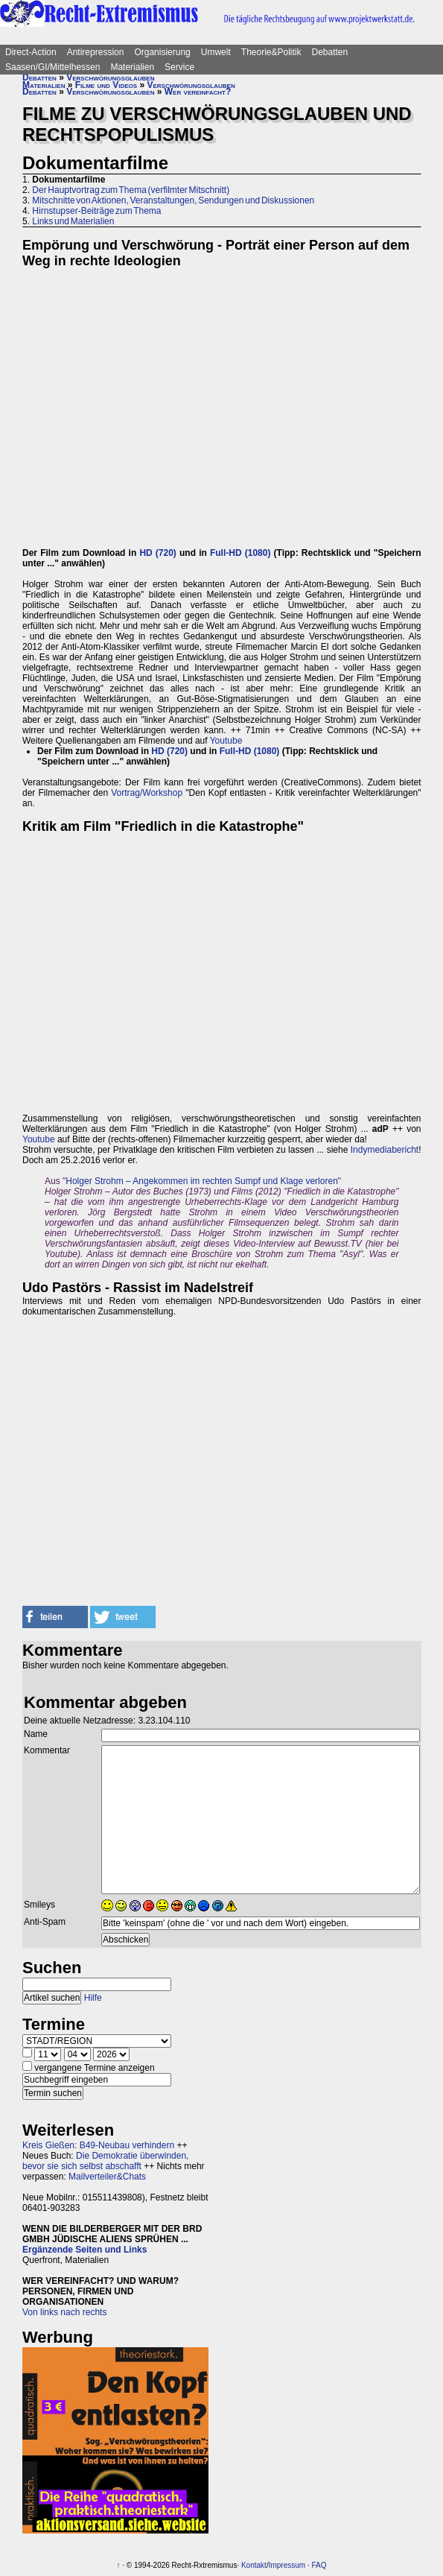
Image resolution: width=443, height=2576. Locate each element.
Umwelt (216, 52)
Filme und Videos (106, 85)
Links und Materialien (73, 221)
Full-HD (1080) (240, 553)
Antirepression (95, 52)
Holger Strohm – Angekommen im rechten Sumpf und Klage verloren (202, 1181)
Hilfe (93, 1998)
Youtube (226, 740)
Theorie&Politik (271, 52)
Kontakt (254, 2565)
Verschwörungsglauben (110, 77)
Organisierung (162, 52)
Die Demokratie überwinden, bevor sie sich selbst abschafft (105, 2161)
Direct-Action (31, 52)
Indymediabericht (384, 1150)
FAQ (318, 2565)
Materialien (132, 67)
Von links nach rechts (64, 2312)
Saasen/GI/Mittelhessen (52, 67)
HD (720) (157, 553)
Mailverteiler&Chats (107, 2176)
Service (179, 67)
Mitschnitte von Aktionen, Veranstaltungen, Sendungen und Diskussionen (173, 200)
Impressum (287, 2565)
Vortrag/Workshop (146, 793)
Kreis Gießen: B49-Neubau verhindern (98, 2145)
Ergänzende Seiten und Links (84, 2249)
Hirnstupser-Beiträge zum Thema (96, 211)
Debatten (330, 52)
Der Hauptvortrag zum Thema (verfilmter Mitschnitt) (130, 190)
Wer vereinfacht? (198, 91)
